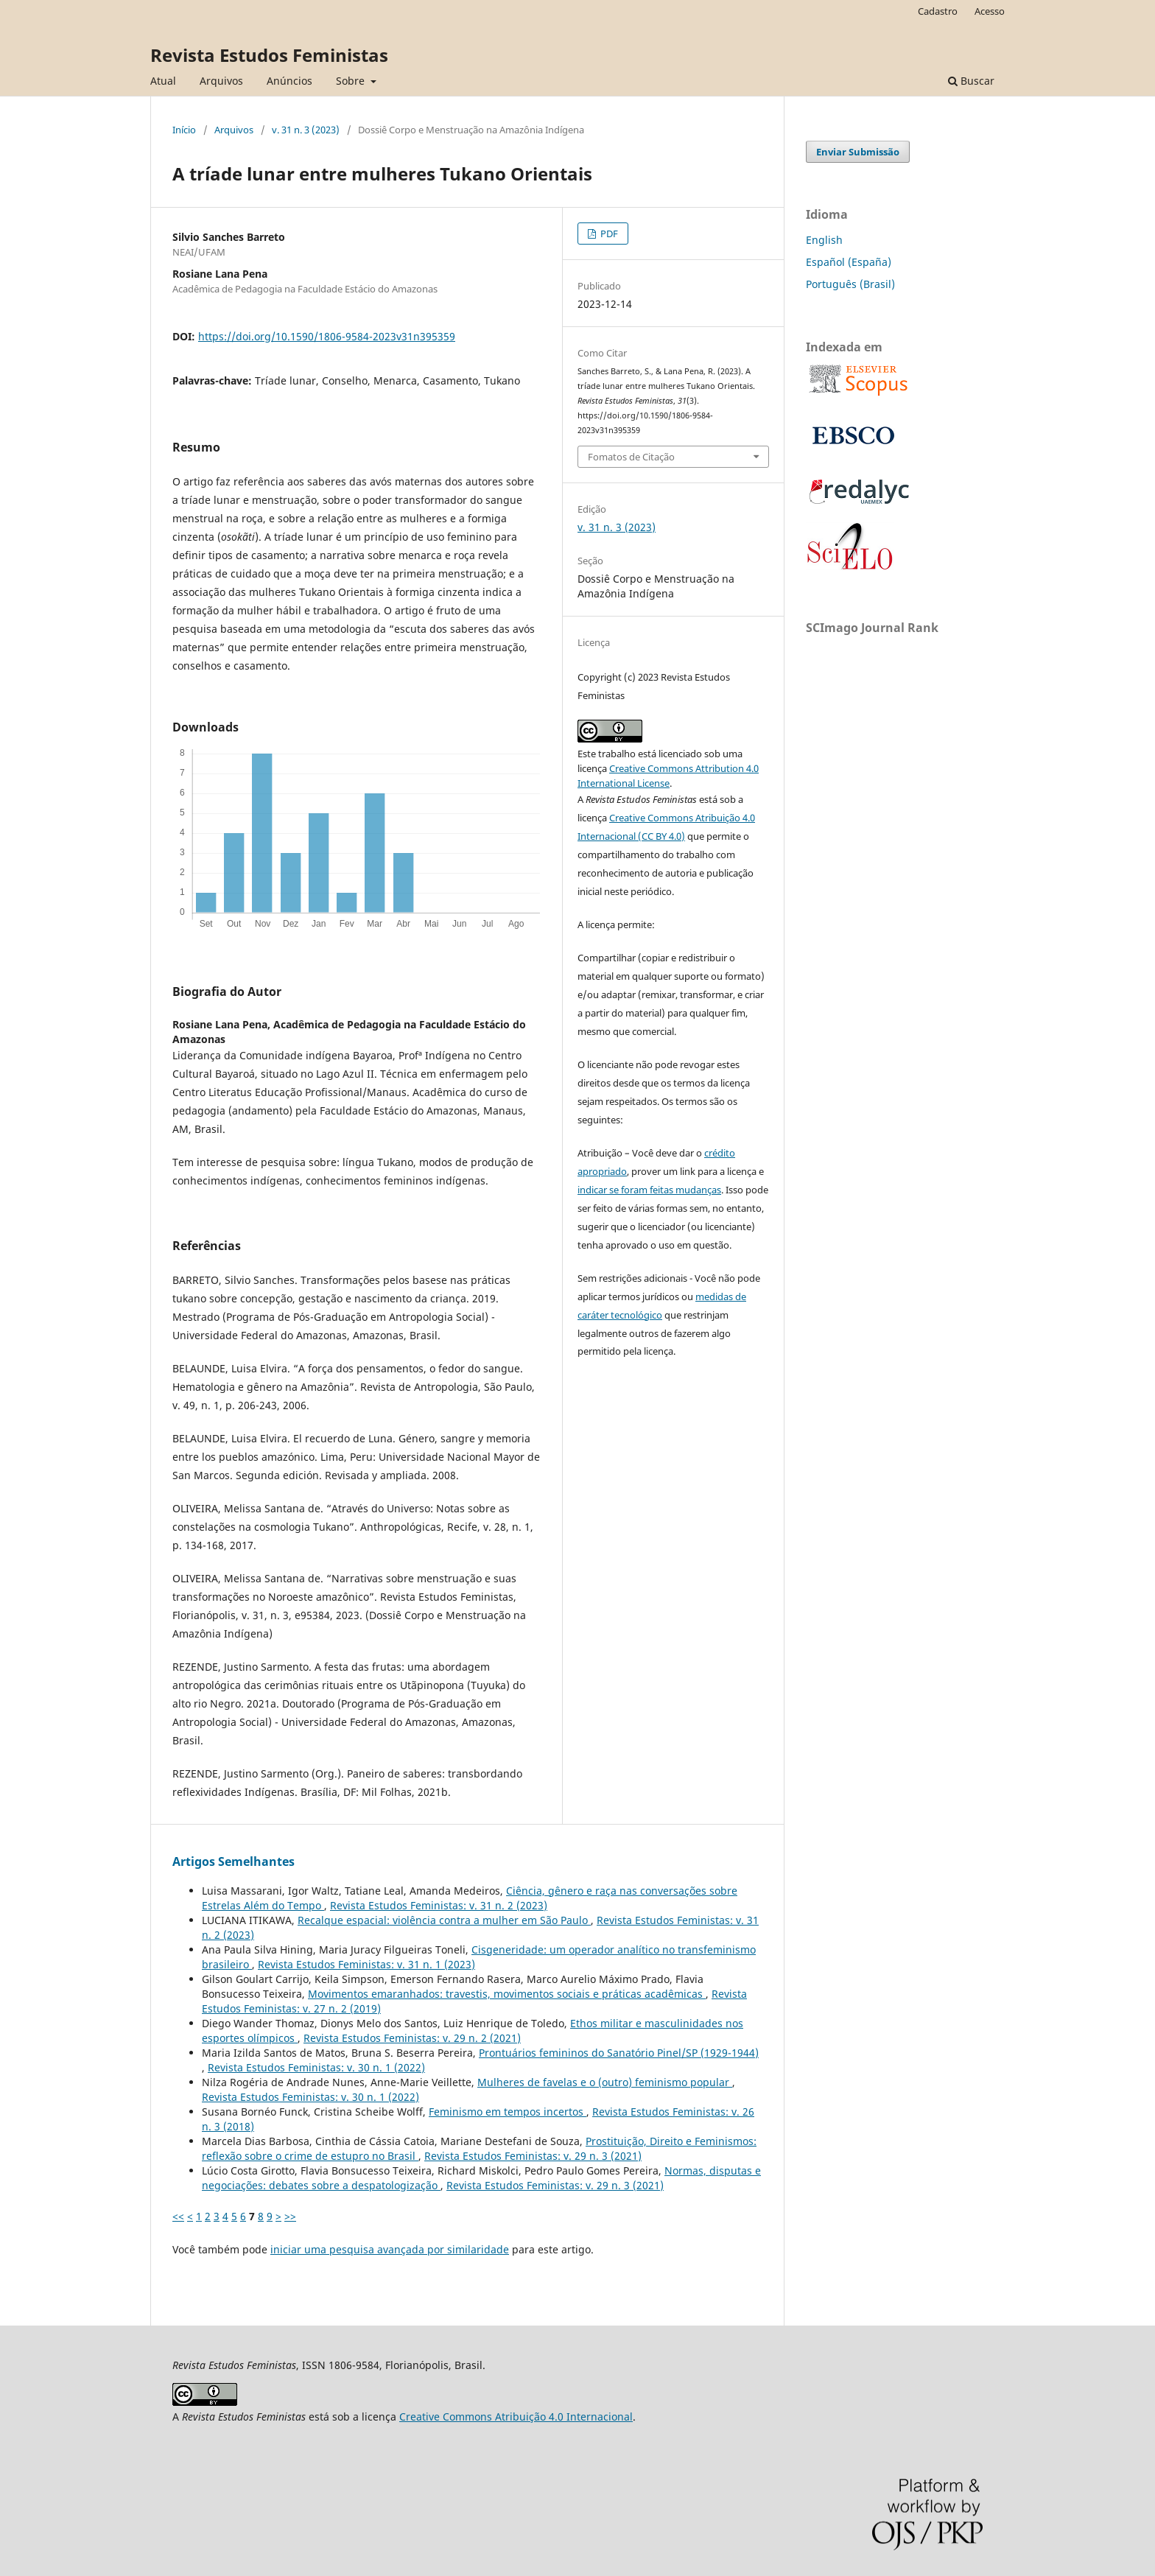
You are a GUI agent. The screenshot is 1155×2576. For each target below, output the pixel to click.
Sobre (352, 81)
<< (178, 2216)
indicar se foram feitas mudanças (649, 1189)
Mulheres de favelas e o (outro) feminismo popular (604, 2082)
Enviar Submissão (857, 151)
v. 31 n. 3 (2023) (306, 129)
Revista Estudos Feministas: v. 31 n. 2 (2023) (438, 1905)
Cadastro (938, 11)
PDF (608, 233)
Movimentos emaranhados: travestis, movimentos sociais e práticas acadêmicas (507, 1994)
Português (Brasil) (850, 284)
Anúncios (289, 81)
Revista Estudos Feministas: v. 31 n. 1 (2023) (366, 1964)
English (824, 240)
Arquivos (221, 81)
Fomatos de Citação (631, 456)
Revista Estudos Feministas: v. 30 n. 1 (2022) (316, 2067)
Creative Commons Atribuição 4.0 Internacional (516, 2417)
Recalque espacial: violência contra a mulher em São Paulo (444, 1920)
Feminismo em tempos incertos (507, 2112)
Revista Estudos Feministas (269, 55)
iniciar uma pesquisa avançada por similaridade (389, 2249)
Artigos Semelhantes (233, 1861)
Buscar (971, 81)
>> (290, 2216)
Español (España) (848, 262)
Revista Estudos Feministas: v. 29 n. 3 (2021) (533, 2156)
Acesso (990, 11)
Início (184, 129)
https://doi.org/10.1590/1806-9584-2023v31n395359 (326, 336)
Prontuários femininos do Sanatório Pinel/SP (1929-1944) (619, 2053)
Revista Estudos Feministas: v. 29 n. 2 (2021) (412, 2038)
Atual (163, 81)
